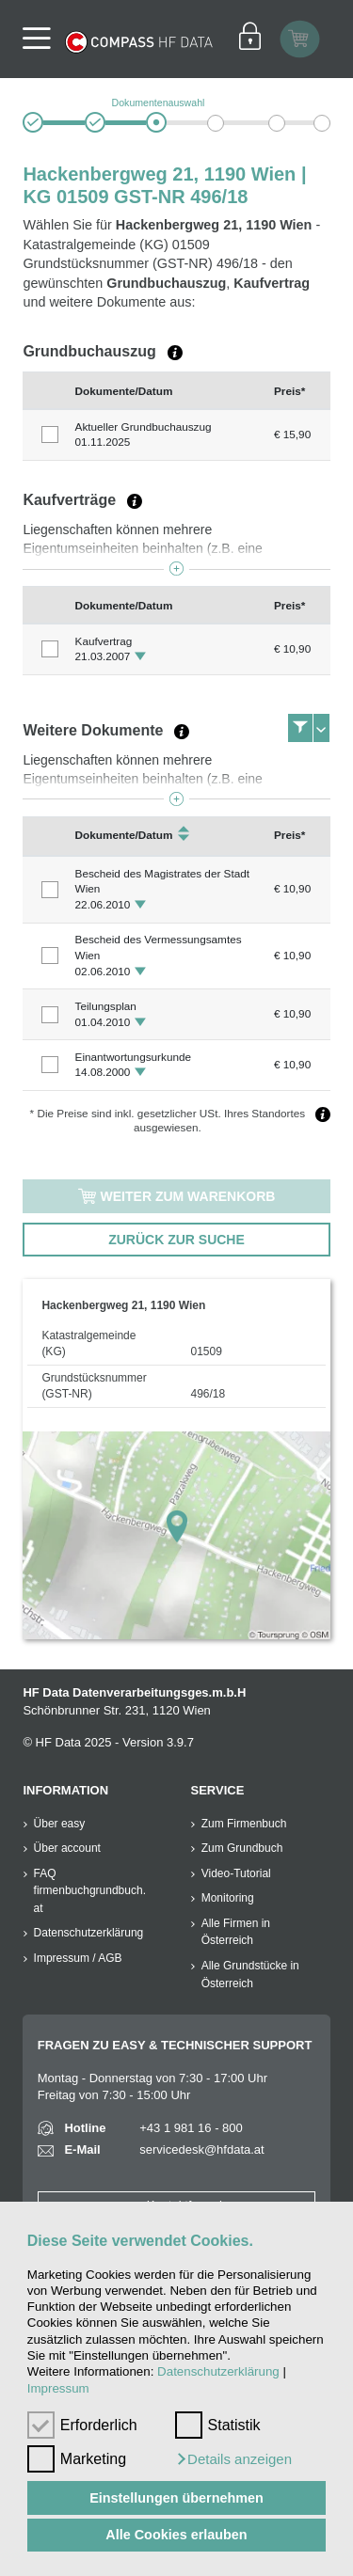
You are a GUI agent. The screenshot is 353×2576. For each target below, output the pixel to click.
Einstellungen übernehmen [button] (176, 2497)
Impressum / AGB (78, 1958)
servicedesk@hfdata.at (201, 2149)
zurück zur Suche (176, 1239)
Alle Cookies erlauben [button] (176, 2534)
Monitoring (227, 1897)
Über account (67, 1848)
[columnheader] (44, 390)
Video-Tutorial (236, 1873)
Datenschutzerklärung (218, 2371)
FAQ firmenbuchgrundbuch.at (90, 1891)
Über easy (60, 1823)
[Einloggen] (250, 38)
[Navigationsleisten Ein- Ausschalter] (35, 39)
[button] (233, 2459)
